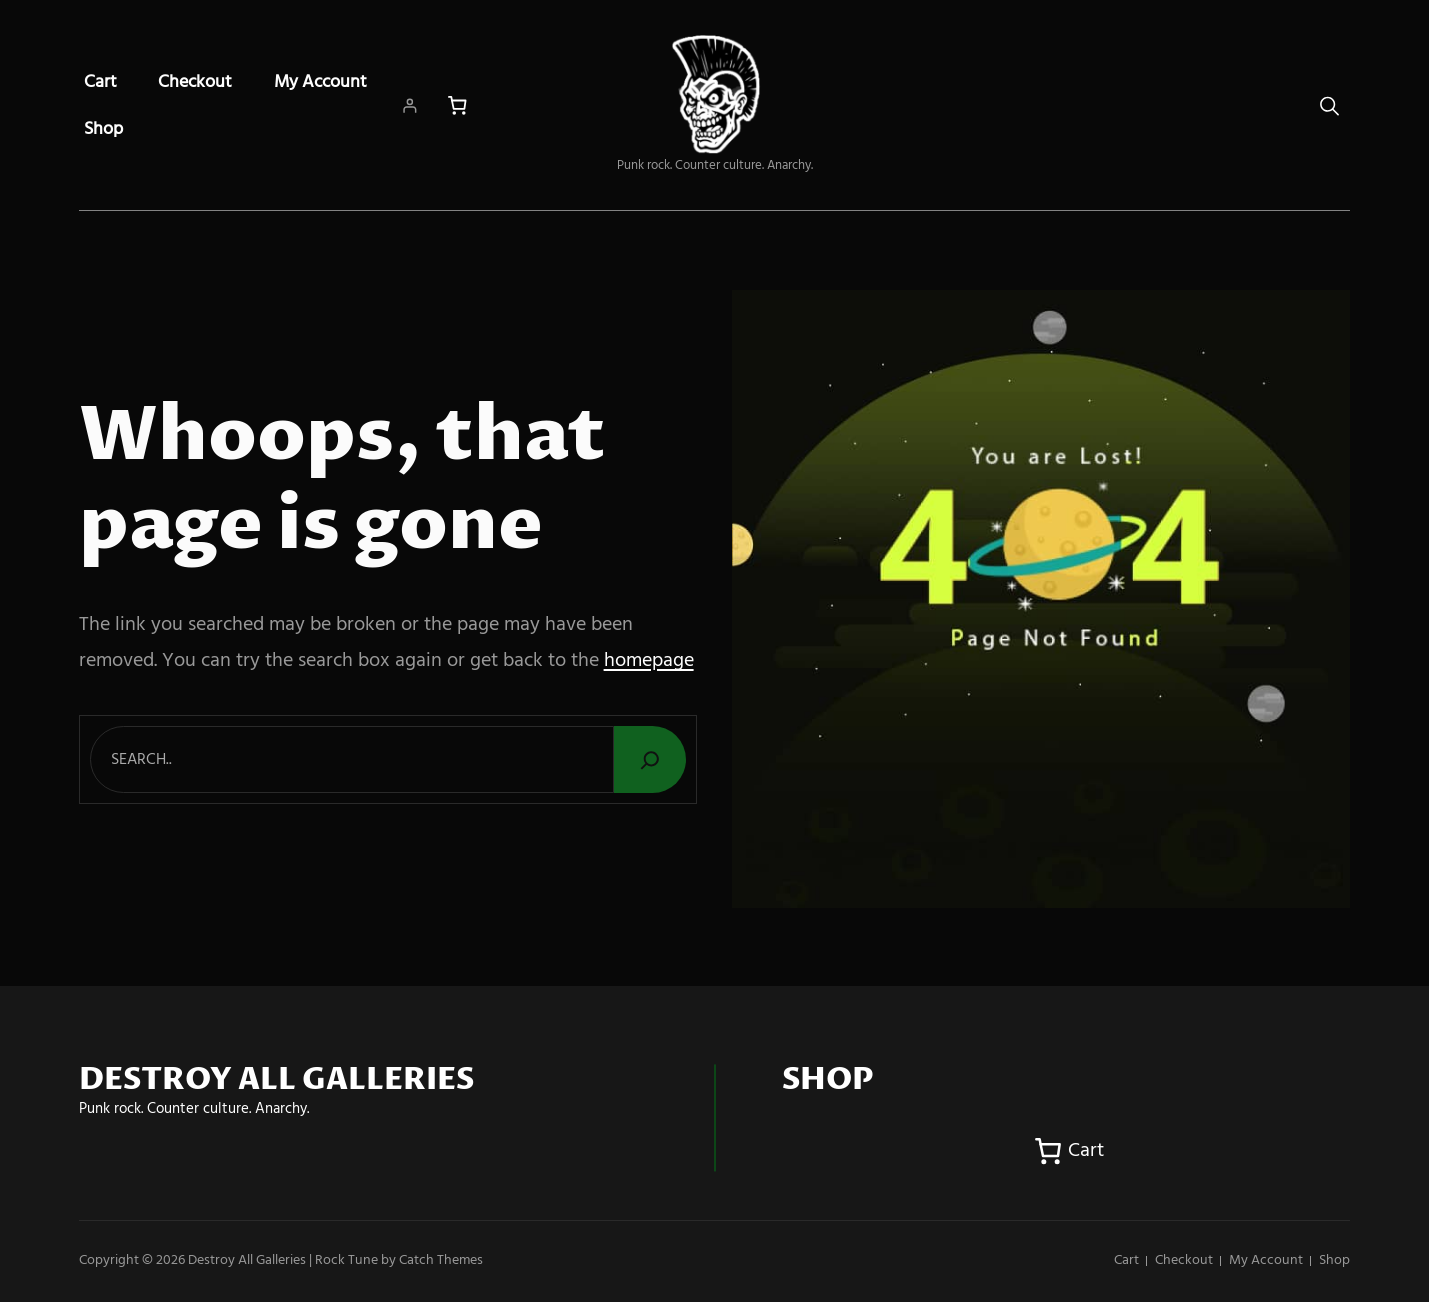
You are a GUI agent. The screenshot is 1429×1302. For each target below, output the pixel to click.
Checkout (195, 82)
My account (320, 82)
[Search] (650, 759)
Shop (103, 129)
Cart (100, 82)
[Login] (409, 105)
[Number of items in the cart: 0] (457, 105)
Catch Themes (441, 1260)
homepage (649, 661)
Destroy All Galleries (247, 1260)
